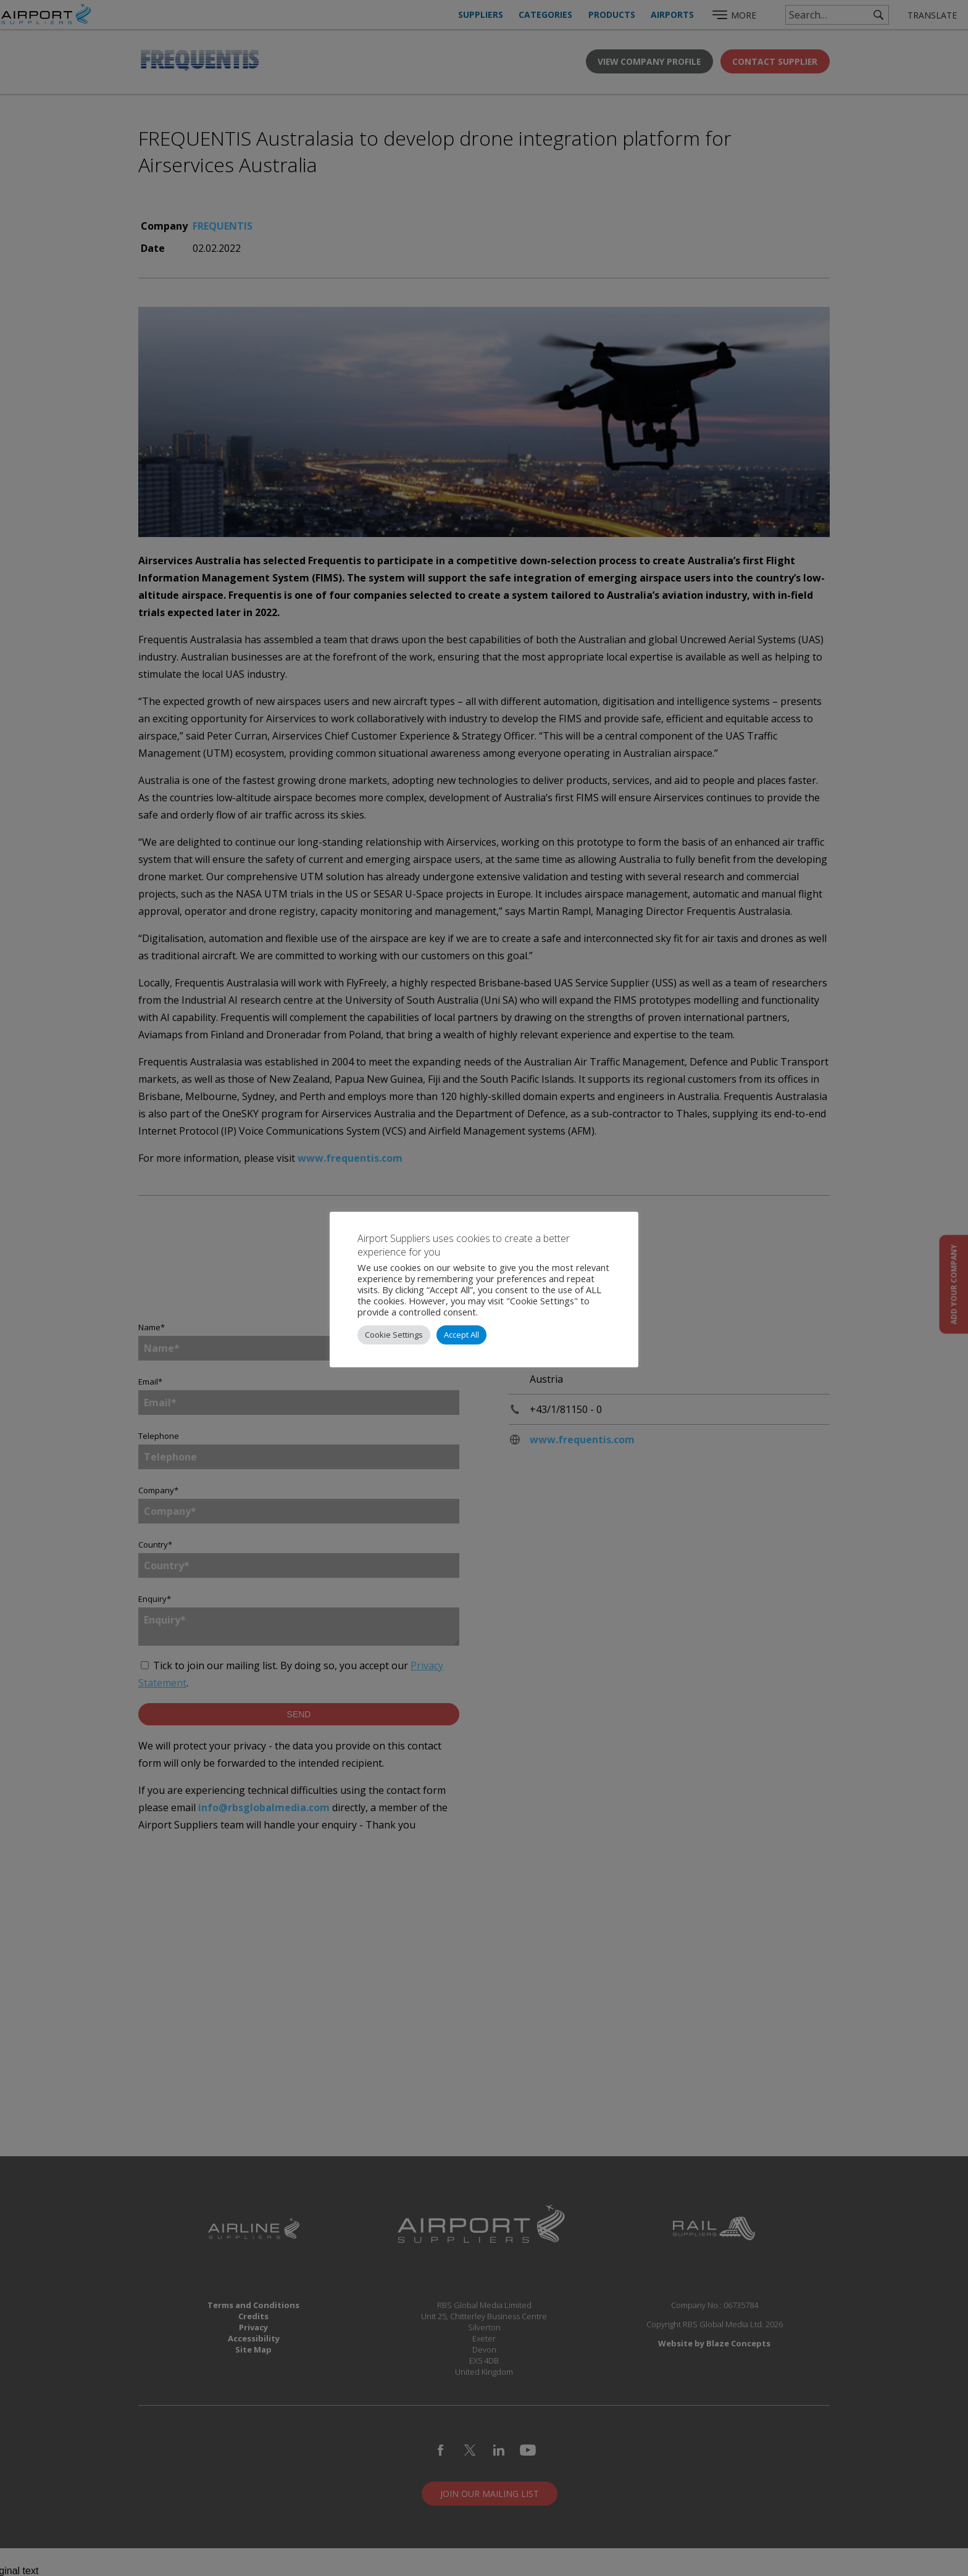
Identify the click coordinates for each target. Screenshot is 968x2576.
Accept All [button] (461, 1334)
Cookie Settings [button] (394, 1334)
